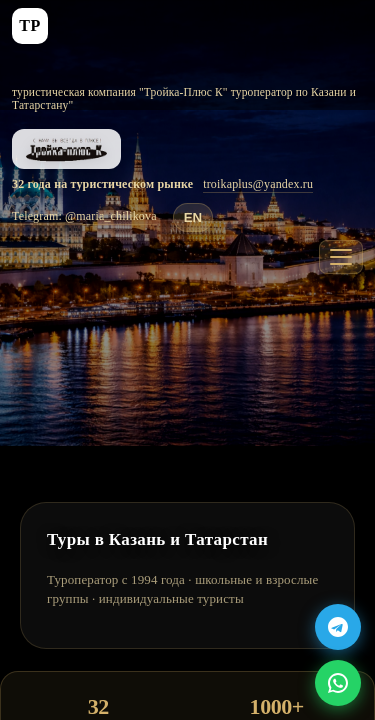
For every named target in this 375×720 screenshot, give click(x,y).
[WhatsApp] (338, 683)
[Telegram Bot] (338, 627)
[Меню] (341, 257)
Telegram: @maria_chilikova (84, 216)
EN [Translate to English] (193, 217)
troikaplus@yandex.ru (258, 184)
